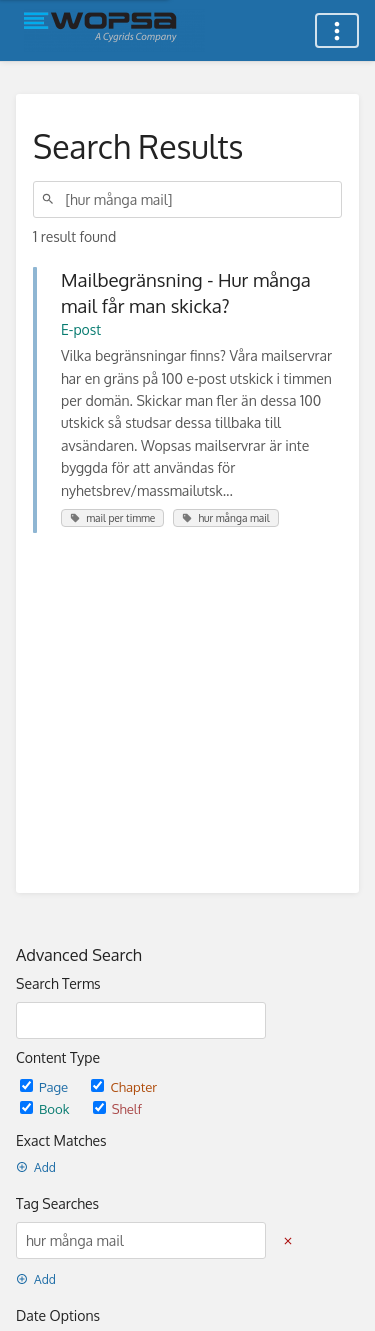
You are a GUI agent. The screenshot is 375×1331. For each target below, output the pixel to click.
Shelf (117, 1108)
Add (36, 1167)
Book (46, 1108)
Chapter (124, 1086)
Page (45, 1086)
